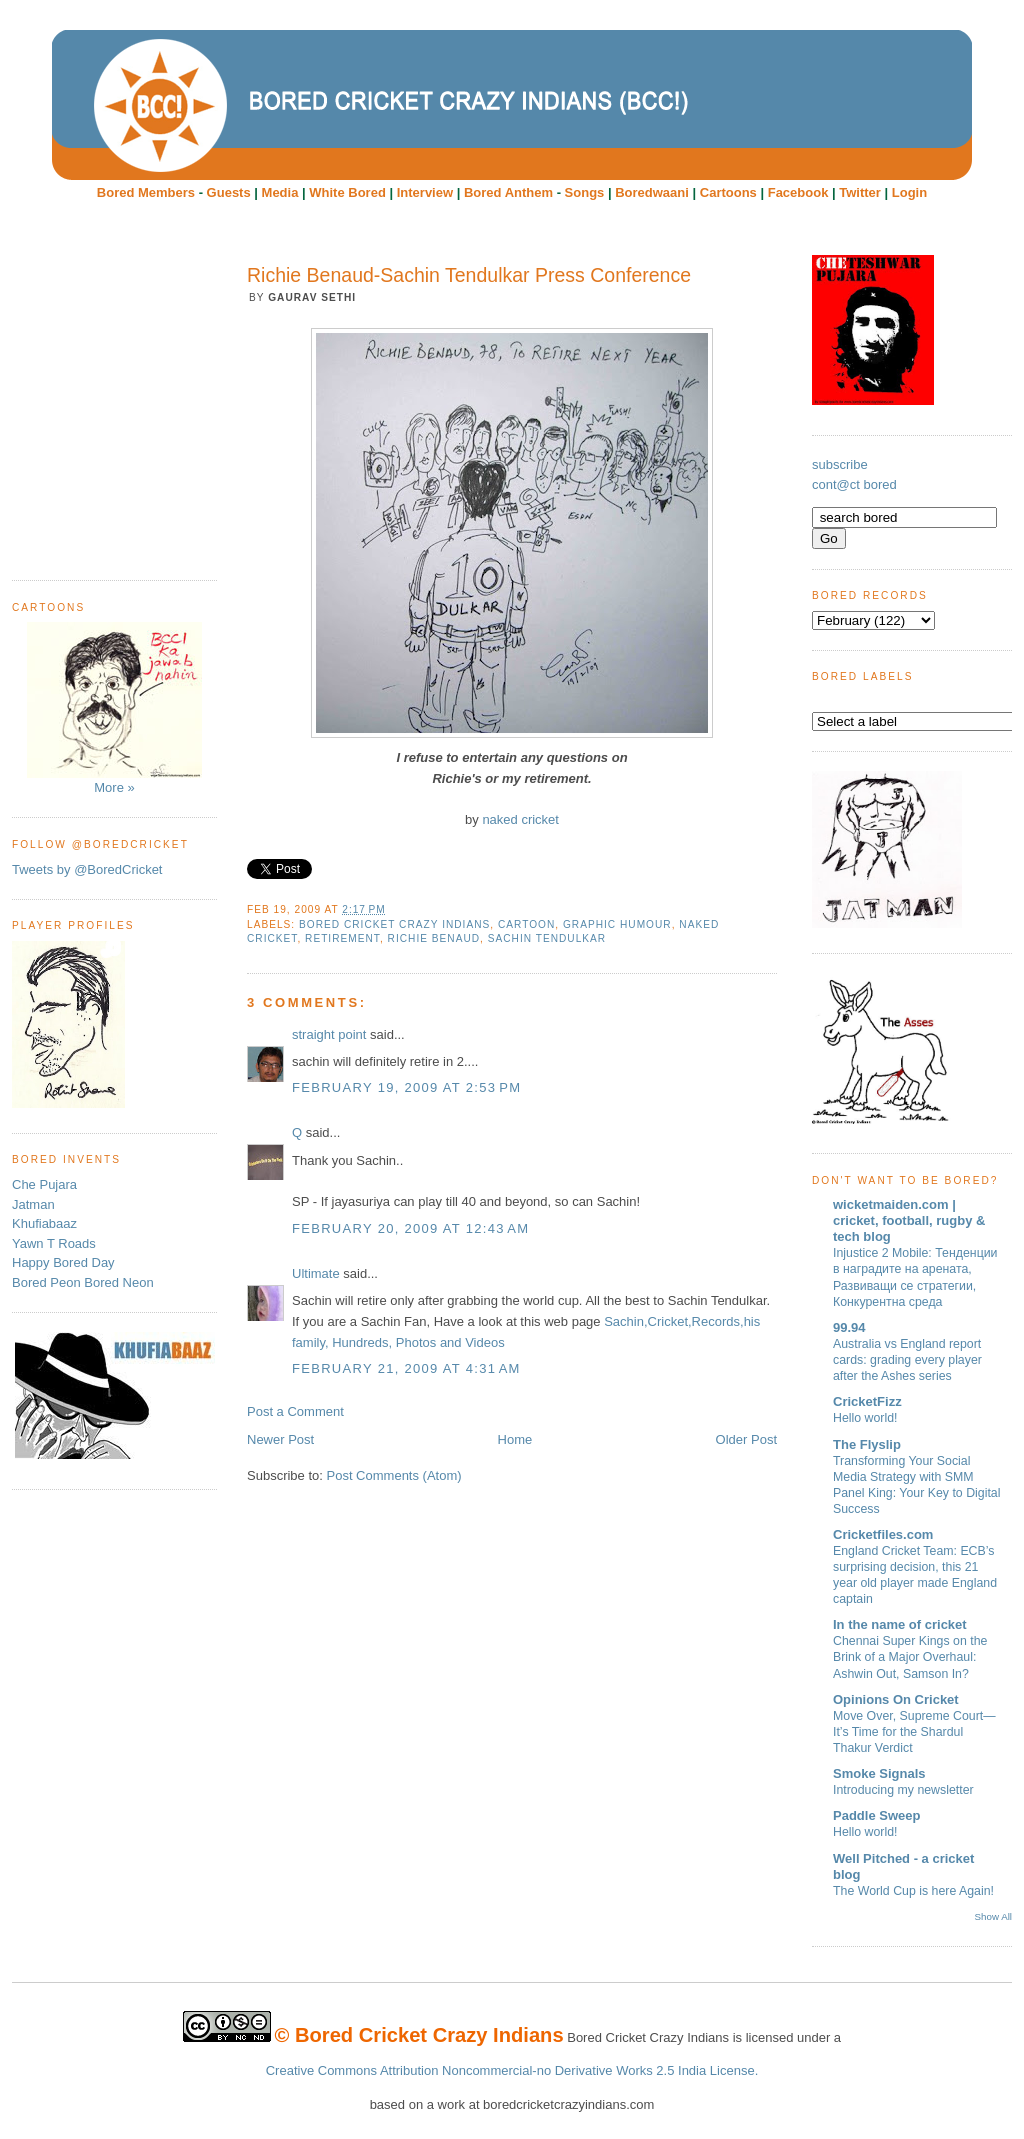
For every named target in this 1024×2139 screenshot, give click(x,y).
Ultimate (316, 1273)
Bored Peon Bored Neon (83, 1282)
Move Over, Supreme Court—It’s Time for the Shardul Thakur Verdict (914, 1732)
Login (909, 192)
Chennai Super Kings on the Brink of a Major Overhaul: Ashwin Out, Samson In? (910, 1657)
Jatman (33, 1204)
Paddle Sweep (876, 1815)
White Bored (347, 192)
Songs (585, 192)
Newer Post (280, 1439)
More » (114, 708)
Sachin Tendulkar (547, 938)
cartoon (526, 924)
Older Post (746, 1439)
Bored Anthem (508, 192)
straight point (329, 1034)
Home (515, 1439)
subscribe (840, 464)
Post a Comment (295, 1411)
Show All (993, 1916)
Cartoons (728, 192)
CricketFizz (867, 1401)
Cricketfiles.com (883, 1534)
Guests (229, 192)
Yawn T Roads (54, 1243)
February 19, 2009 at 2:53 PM (406, 1087)
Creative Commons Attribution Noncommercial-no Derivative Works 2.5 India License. (512, 2070)
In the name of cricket (900, 1624)
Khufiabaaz (44, 1223)
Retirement (342, 938)
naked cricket (520, 819)
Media (280, 192)
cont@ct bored (854, 484)
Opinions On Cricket (896, 1699)
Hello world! (865, 1418)
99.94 (849, 1327)
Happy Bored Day (63, 1262)
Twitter (860, 192)
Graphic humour (617, 924)
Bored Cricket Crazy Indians (394, 924)
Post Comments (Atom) (394, 1475)
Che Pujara (44, 1184)
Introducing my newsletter (903, 1790)
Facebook (798, 192)
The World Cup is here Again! (913, 1891)
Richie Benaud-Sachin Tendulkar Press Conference (469, 275)
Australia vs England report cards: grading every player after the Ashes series (907, 1360)
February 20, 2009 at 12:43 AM (410, 1228)
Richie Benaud (434, 938)
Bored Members (146, 192)
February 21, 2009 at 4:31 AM (406, 1368)
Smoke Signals (879, 1773)
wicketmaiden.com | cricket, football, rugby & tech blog (909, 1220)
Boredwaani (652, 192)
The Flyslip (867, 1444)
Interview (425, 192)
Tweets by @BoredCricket (87, 869)
